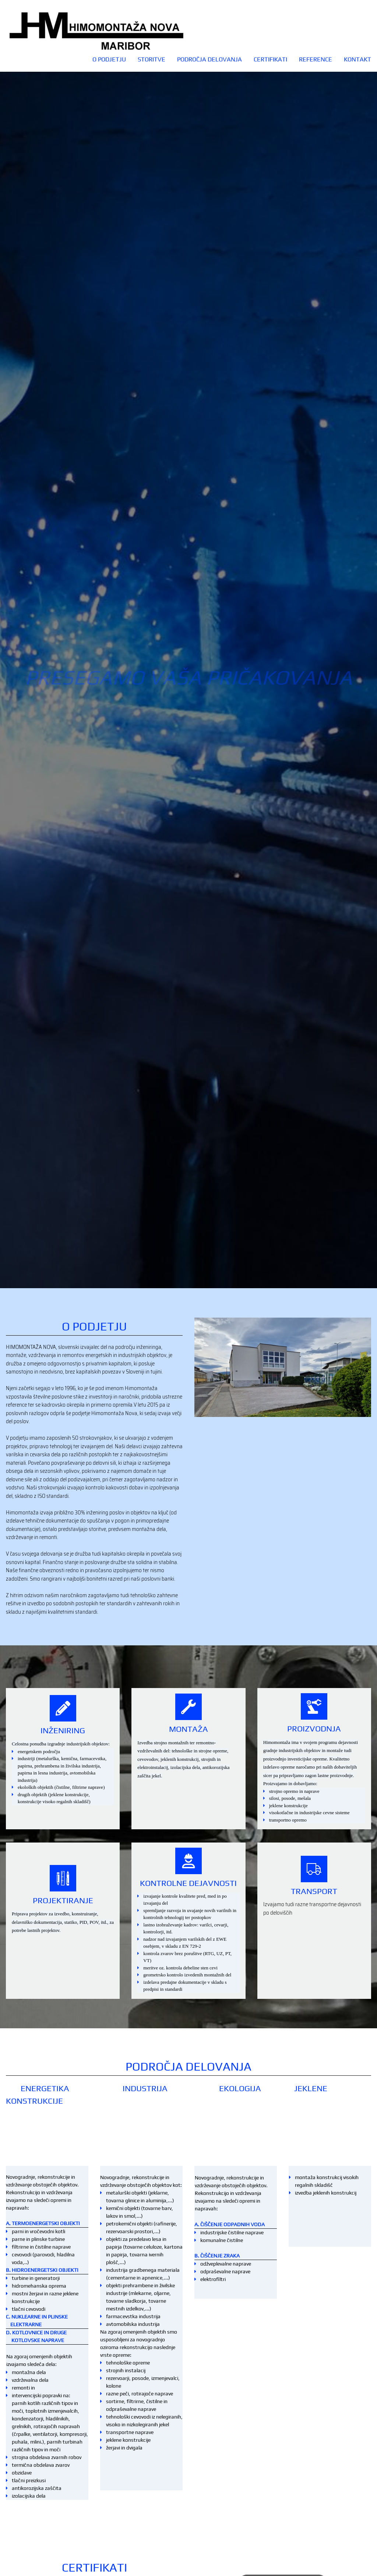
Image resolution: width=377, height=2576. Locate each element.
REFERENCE (315, 59)
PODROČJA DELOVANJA (209, 59)
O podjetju (109, 59)
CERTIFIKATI (270, 59)
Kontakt (357, 59)
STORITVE (151, 59)
